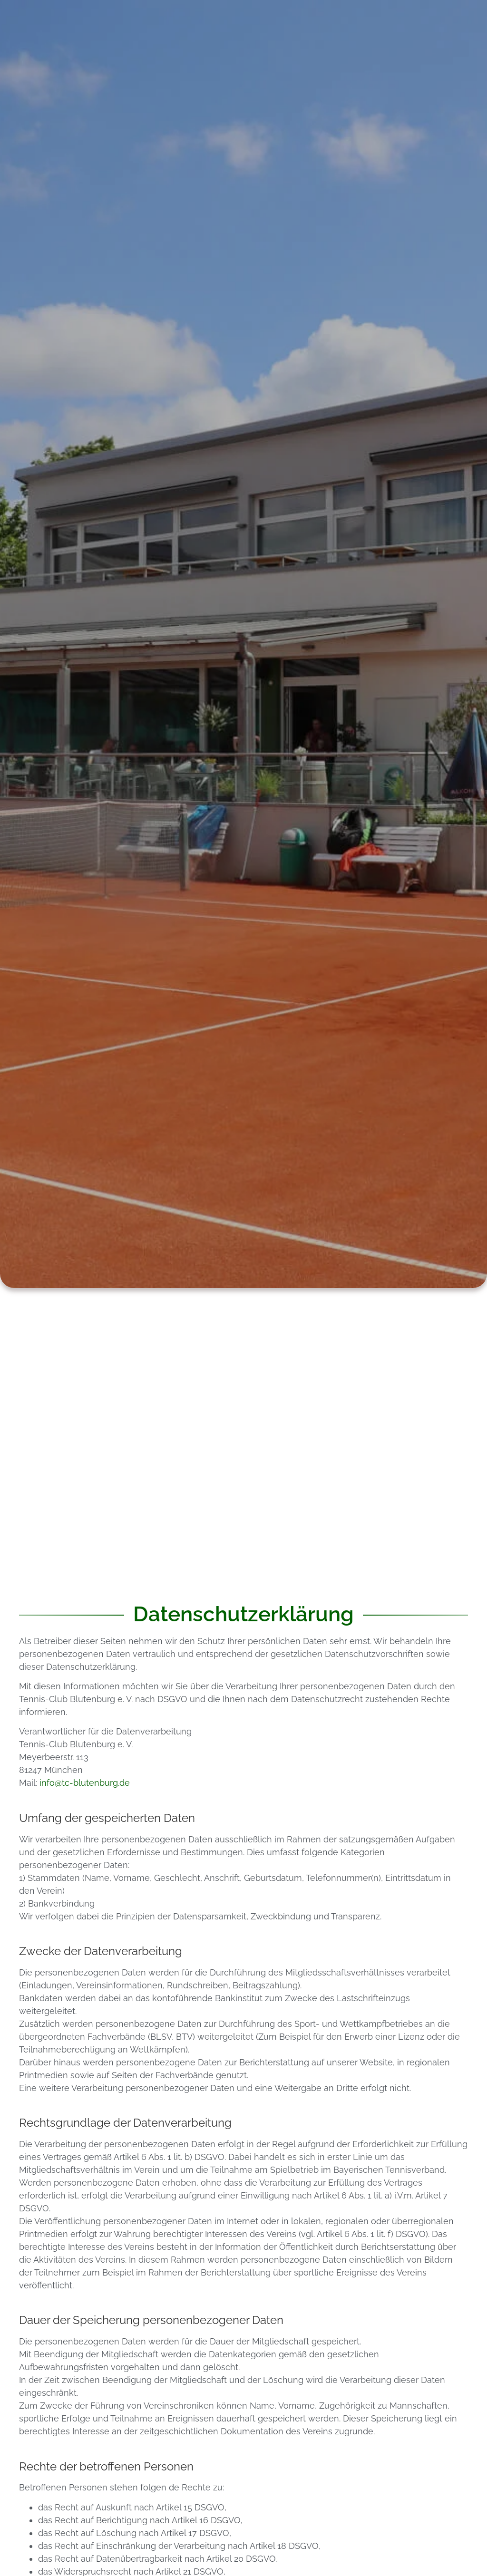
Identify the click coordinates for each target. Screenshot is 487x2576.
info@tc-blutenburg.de (84, 1783)
